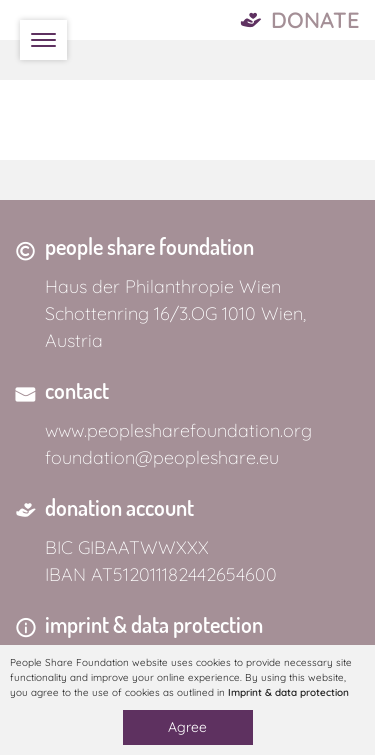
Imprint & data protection (288, 692)
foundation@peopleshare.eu (162, 457)
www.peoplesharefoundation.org (178, 430)
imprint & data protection (154, 624)
